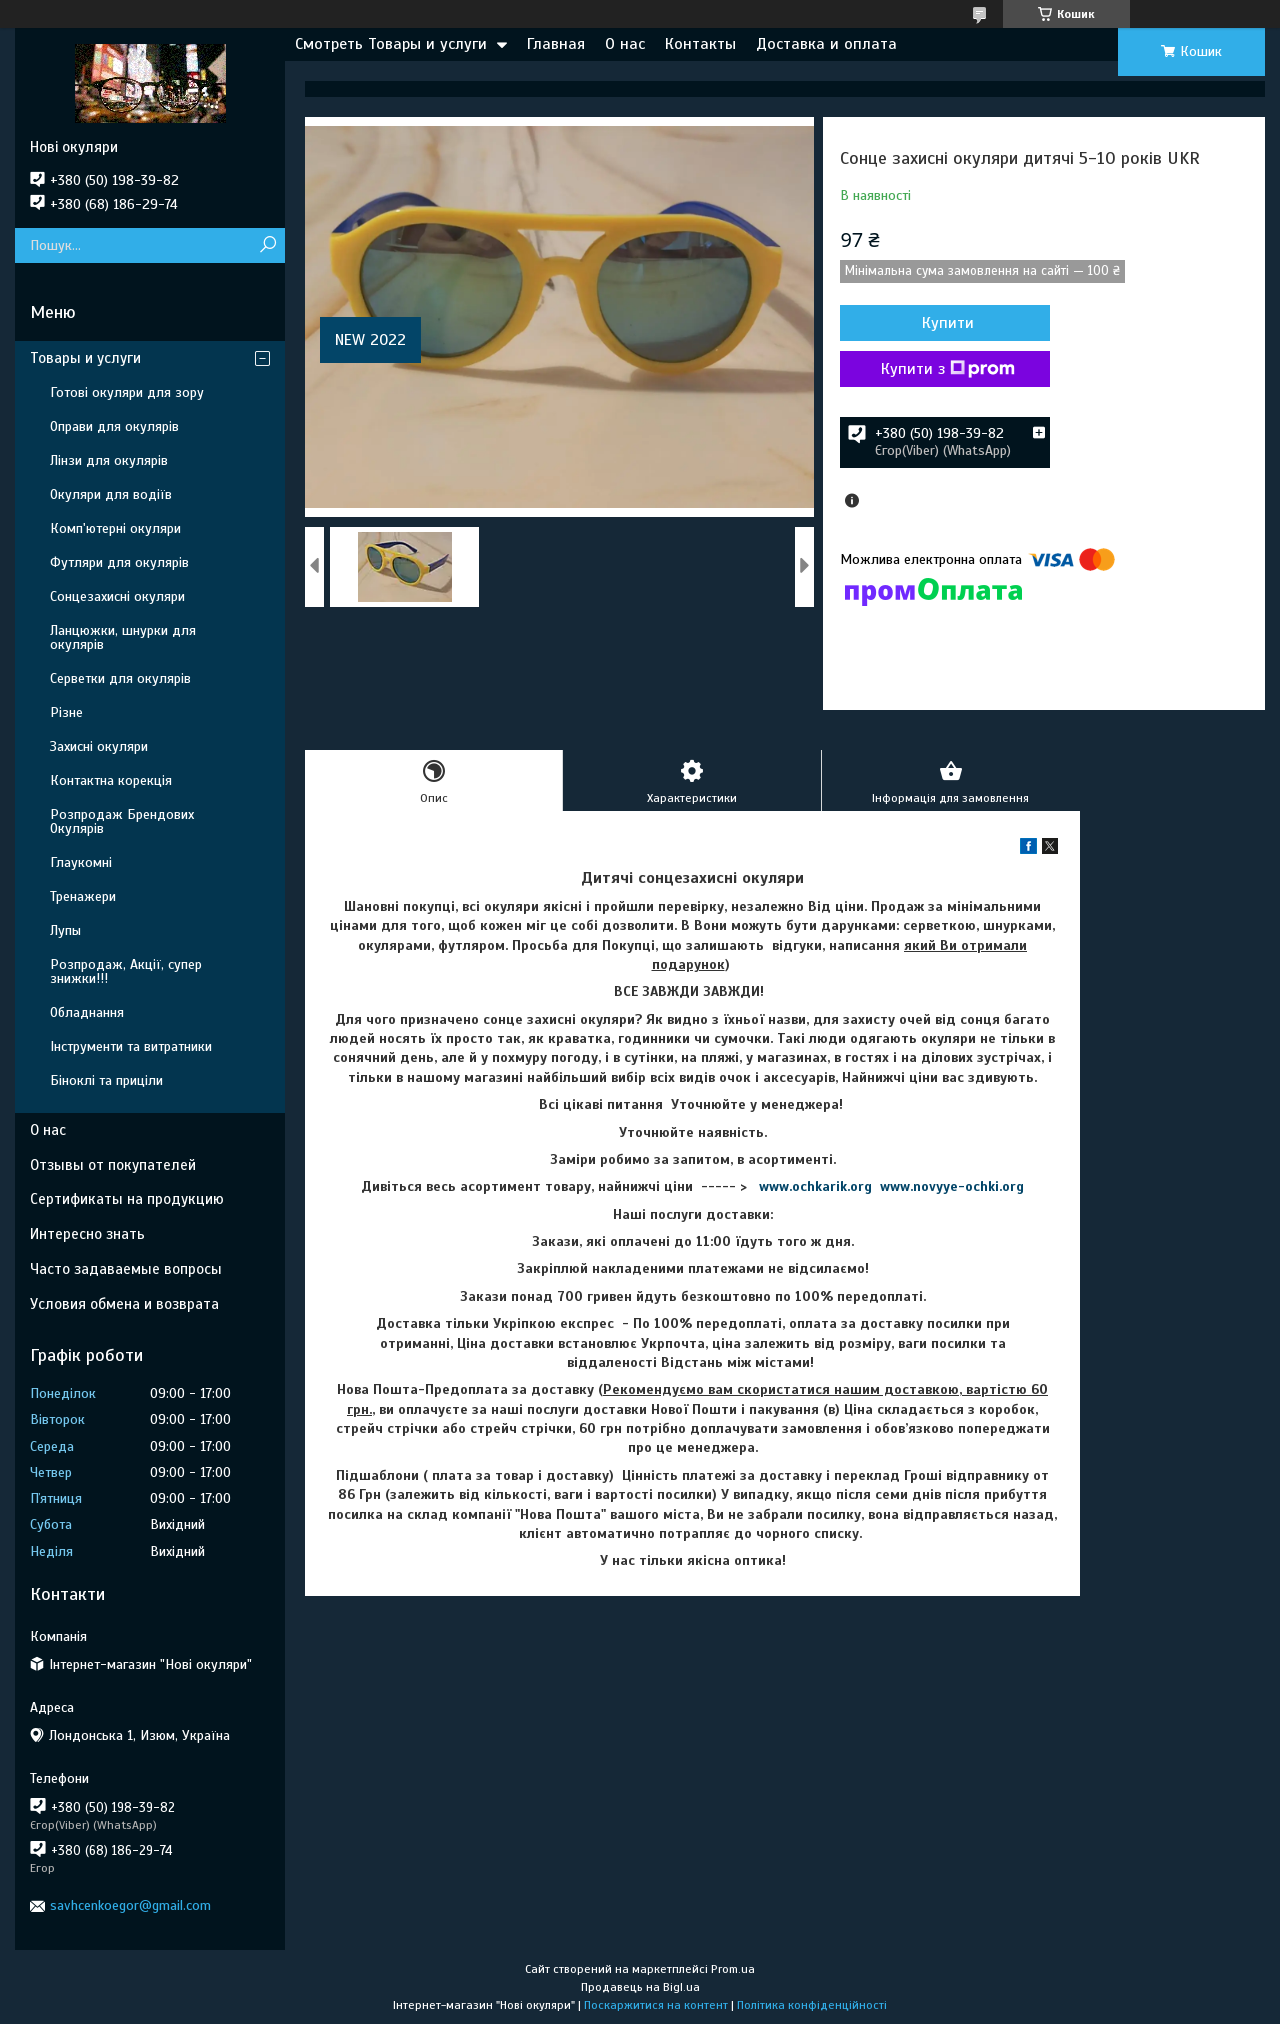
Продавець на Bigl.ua (640, 1987)
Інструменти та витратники (131, 1046)
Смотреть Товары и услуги (391, 44)
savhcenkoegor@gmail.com (130, 1905)
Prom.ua (733, 1969)
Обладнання (87, 1012)
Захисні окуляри (99, 746)
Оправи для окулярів (114, 426)
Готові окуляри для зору (127, 392)
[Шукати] (267, 245)
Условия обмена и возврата (124, 1304)
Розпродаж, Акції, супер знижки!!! (126, 971)
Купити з (948, 369)
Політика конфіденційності (812, 2005)
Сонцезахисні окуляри (117, 596)
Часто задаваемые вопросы (126, 1269)
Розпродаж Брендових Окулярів (122, 821)
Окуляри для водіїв (111, 494)
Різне (66, 712)
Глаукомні (81, 862)
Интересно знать (87, 1234)
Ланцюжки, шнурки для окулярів (123, 637)
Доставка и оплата (826, 44)
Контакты (700, 44)
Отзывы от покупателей (113, 1165)
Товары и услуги (85, 358)
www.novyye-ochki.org (952, 1186)
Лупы (65, 930)
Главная (556, 44)
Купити (948, 323)
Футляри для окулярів (119, 562)
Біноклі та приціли (106, 1080)
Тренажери (83, 896)
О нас (625, 44)
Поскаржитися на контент (656, 2005)
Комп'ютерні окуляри (115, 528)
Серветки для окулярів (120, 678)
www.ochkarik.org (815, 1186)
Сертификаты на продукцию (127, 1199)
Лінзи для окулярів (109, 460)
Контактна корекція (111, 780)
